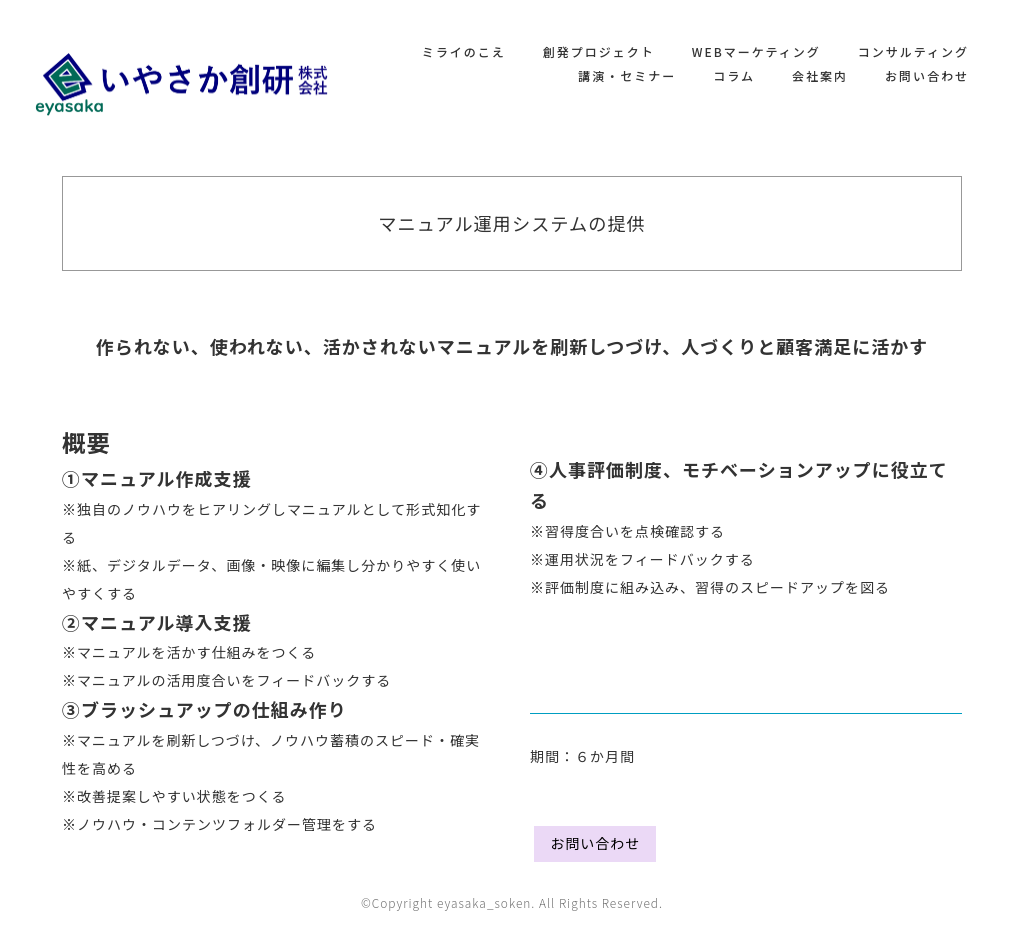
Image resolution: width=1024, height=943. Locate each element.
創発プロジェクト (599, 51)
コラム (734, 75)
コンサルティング (913, 51)
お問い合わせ (927, 75)
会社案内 (820, 75)
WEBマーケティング (756, 51)
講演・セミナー (627, 75)
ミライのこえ (464, 51)
